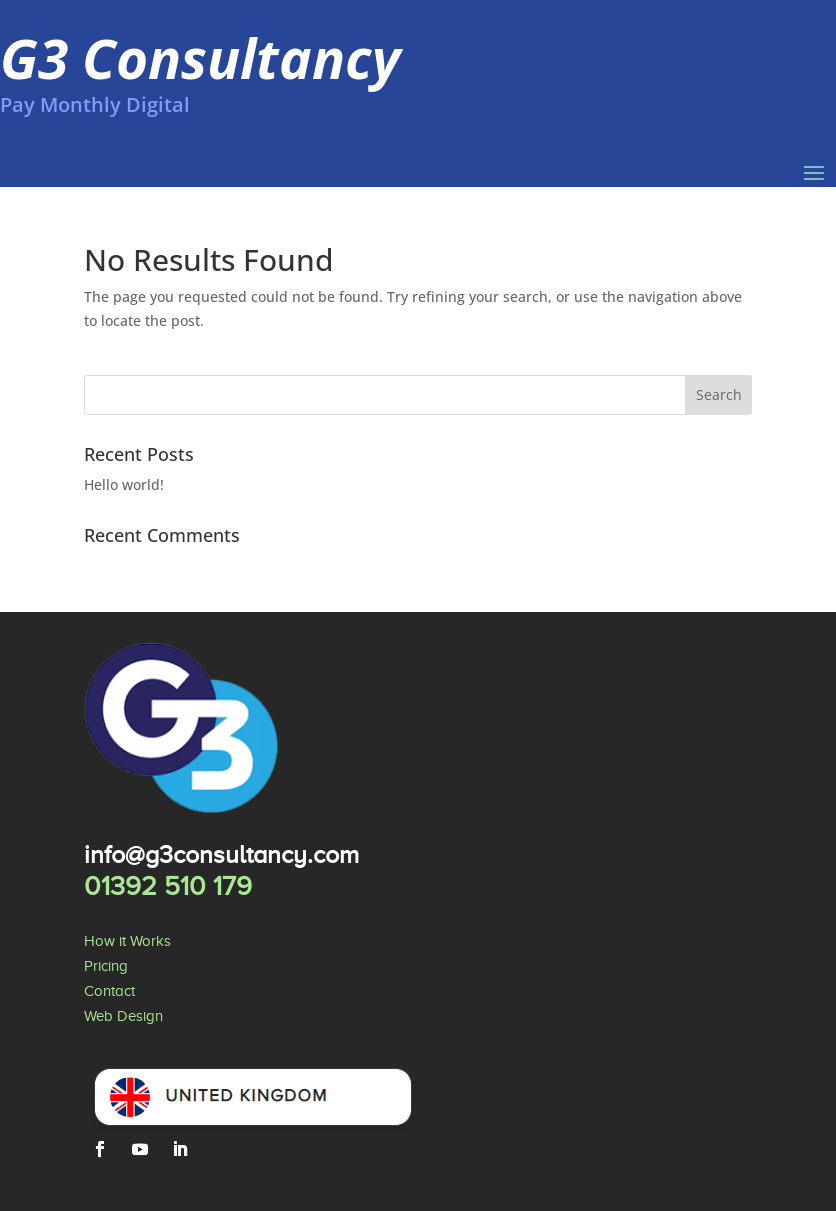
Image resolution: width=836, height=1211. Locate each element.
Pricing (106, 966)
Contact (109, 991)
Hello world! (124, 484)
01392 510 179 (168, 886)
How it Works (127, 941)
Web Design (123, 1016)
